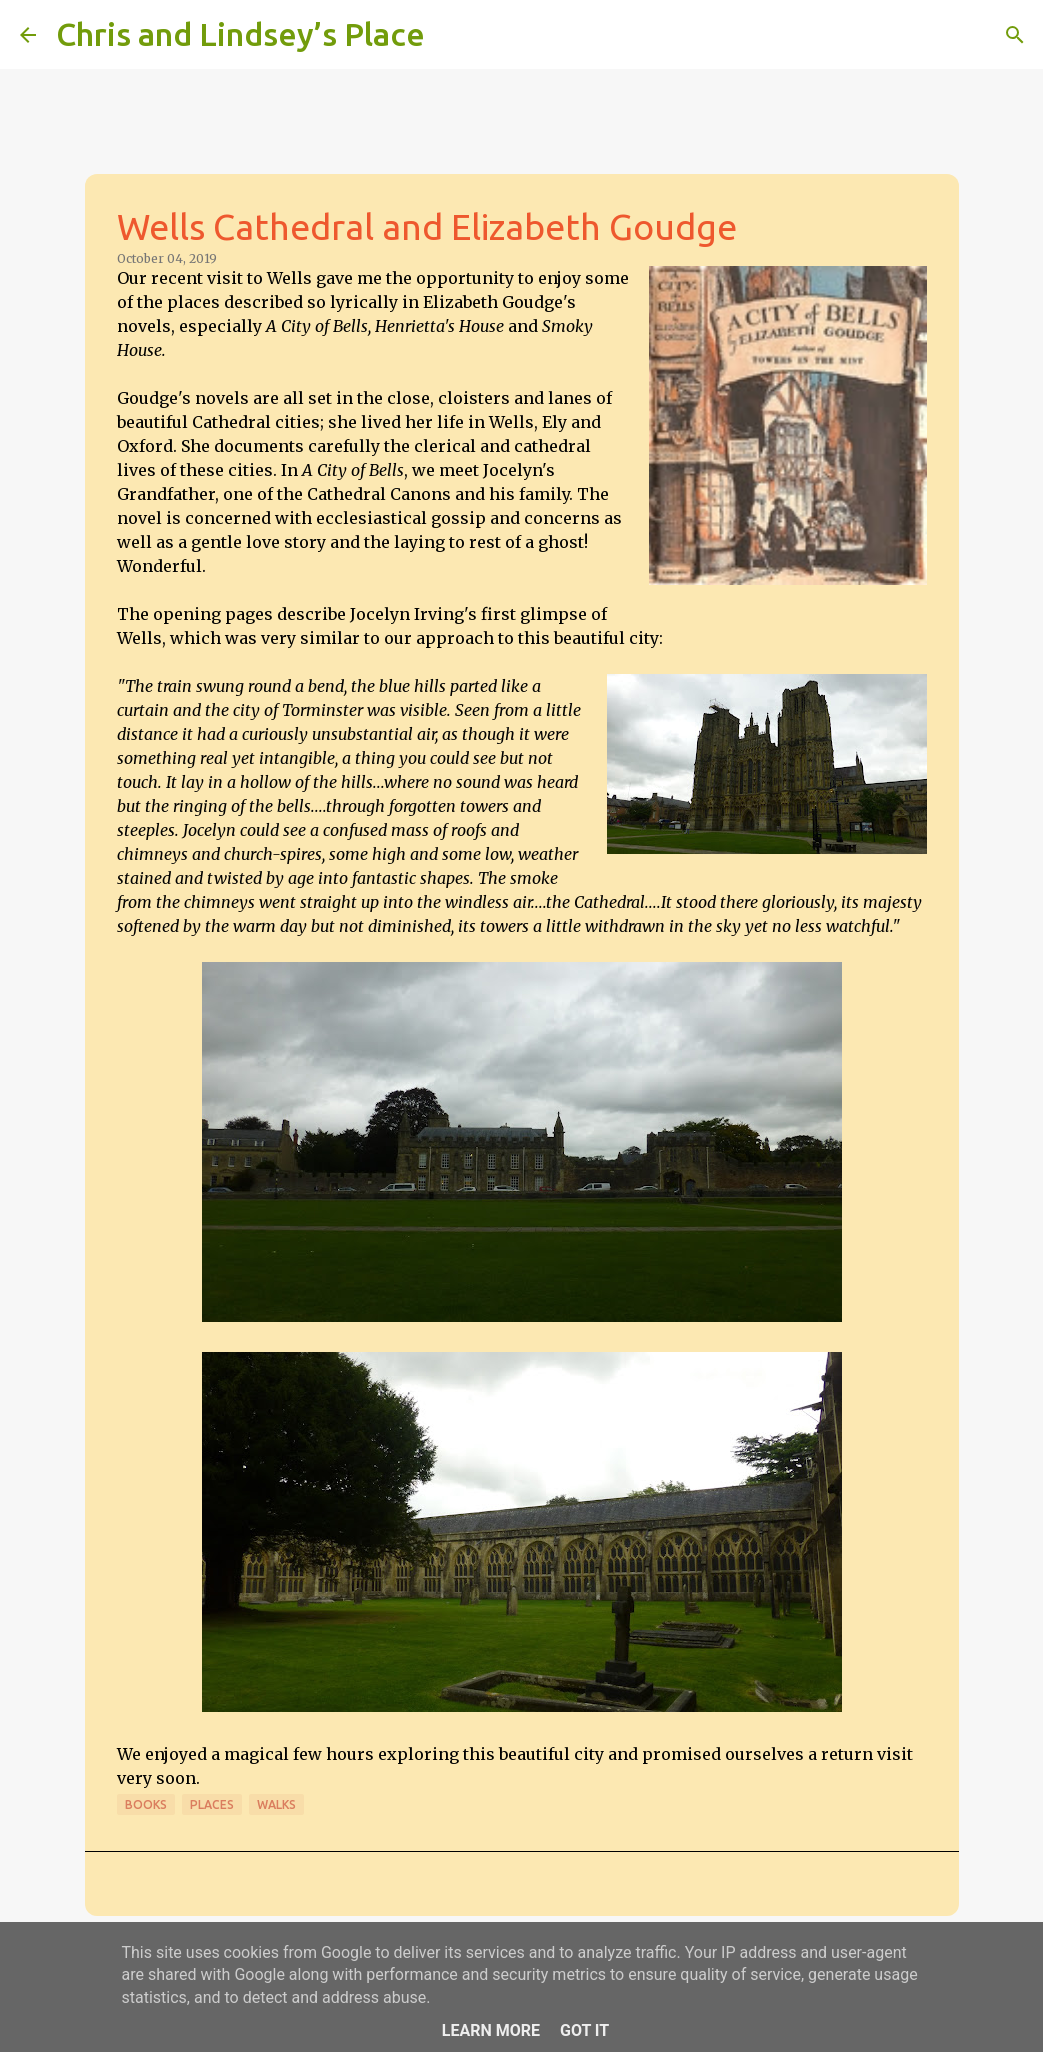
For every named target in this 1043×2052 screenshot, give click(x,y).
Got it (584, 2030)
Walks (276, 1804)
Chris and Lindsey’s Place (240, 34)
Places (212, 1804)
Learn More (491, 2030)
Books (146, 1804)
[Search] (453, 35)
